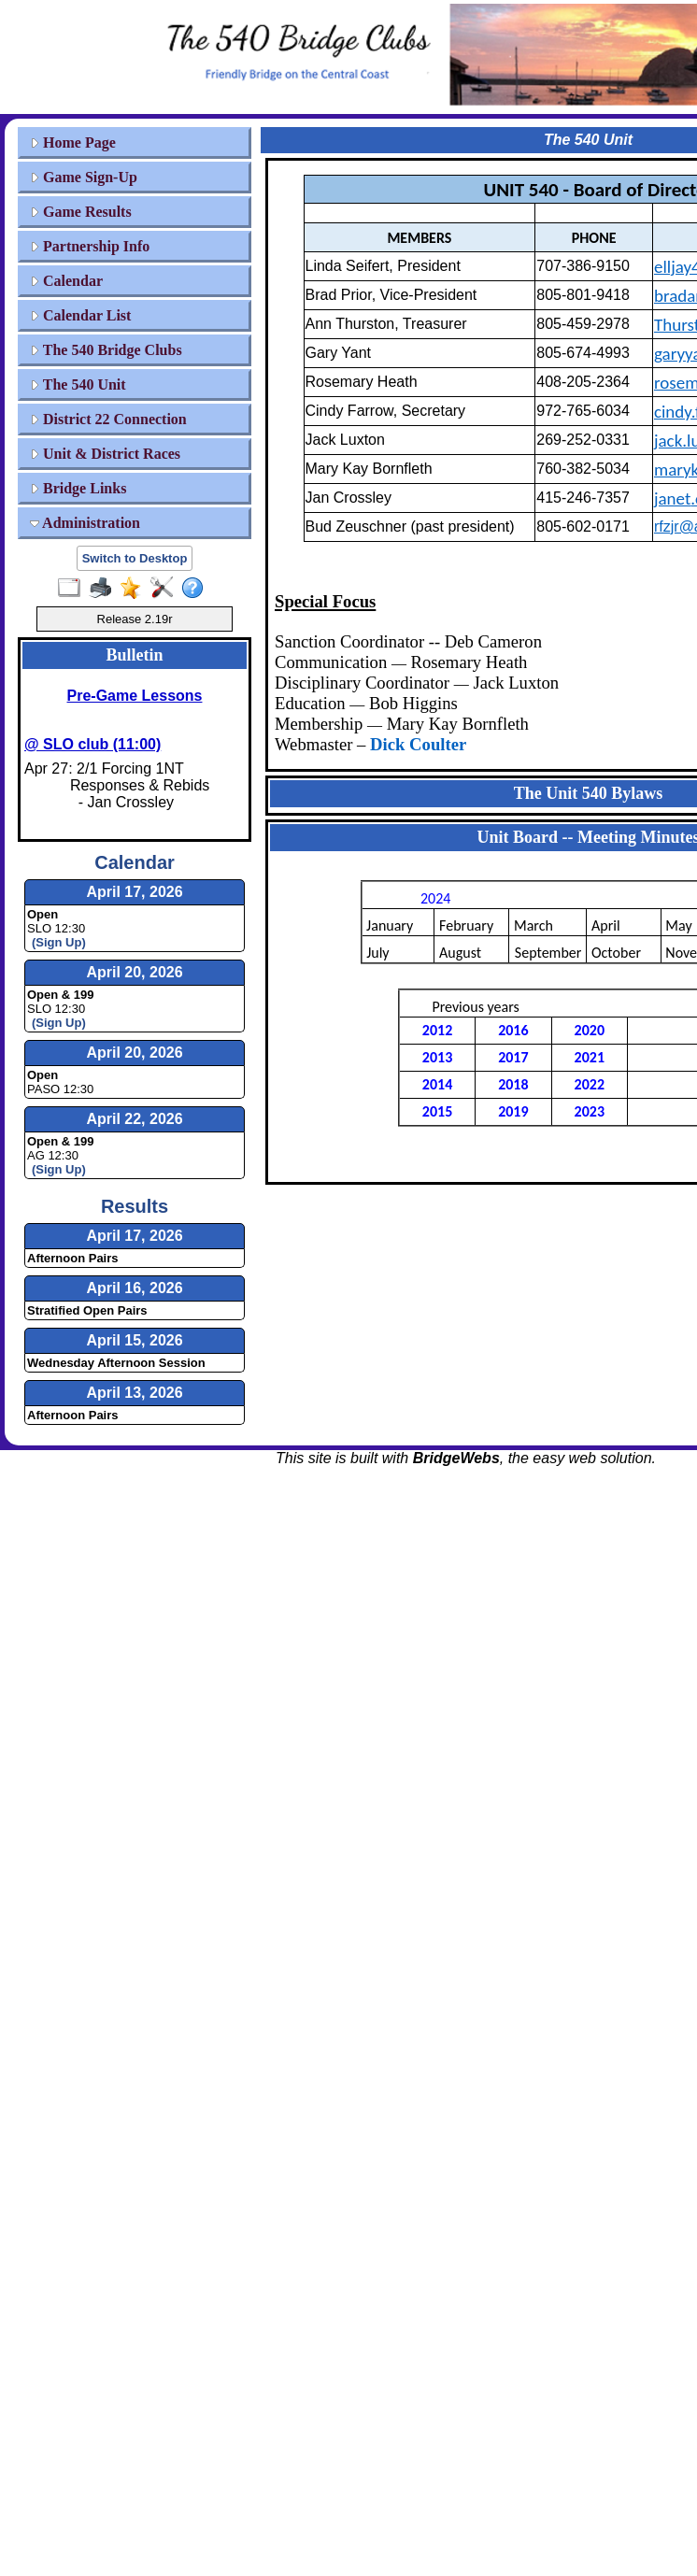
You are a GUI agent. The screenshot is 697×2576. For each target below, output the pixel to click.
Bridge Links (78, 488)
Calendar (66, 281)
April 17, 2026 (134, 1236)
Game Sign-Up (83, 177)
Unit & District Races (105, 454)
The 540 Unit (78, 384)
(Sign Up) (59, 942)
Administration (85, 523)
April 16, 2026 (134, 1288)
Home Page (73, 142)
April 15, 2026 (134, 1340)
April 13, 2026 (134, 1393)
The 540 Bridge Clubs (106, 350)
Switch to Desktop (135, 558)
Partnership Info (89, 246)
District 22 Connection (108, 419)
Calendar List (80, 315)
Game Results (81, 212)
